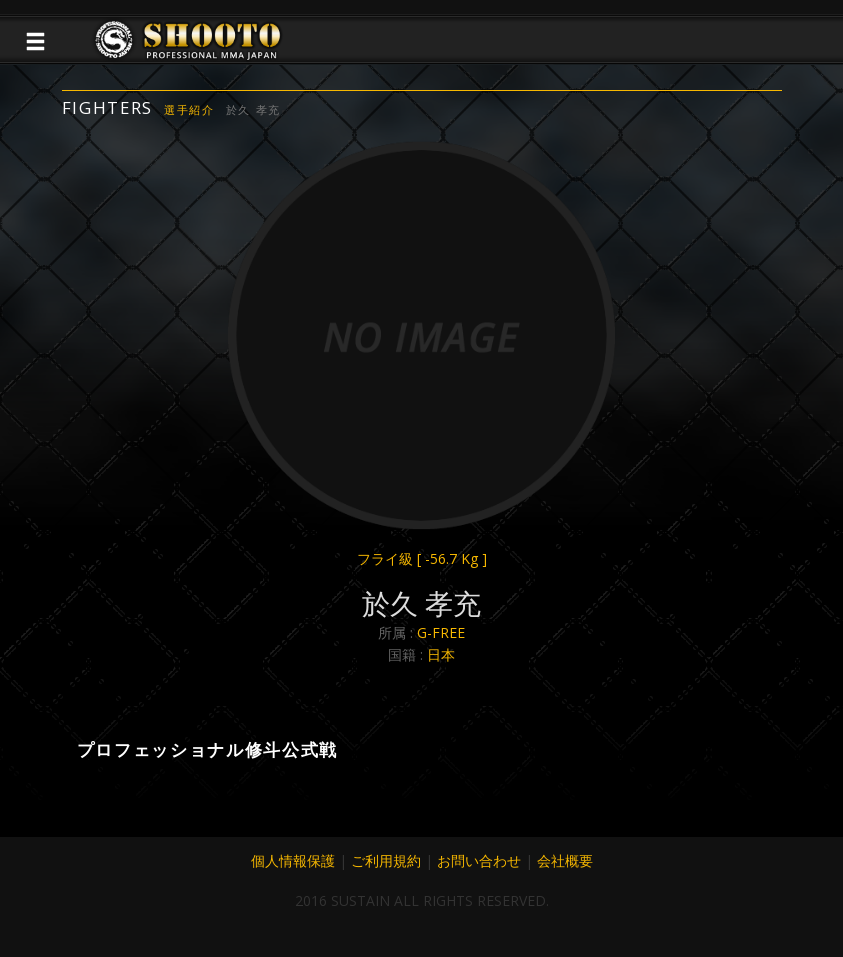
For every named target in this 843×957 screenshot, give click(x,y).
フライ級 (422, 558)
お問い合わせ (479, 860)
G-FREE (441, 632)
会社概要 (565, 860)
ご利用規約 (386, 860)
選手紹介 (189, 109)
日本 (441, 654)
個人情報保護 (293, 860)
